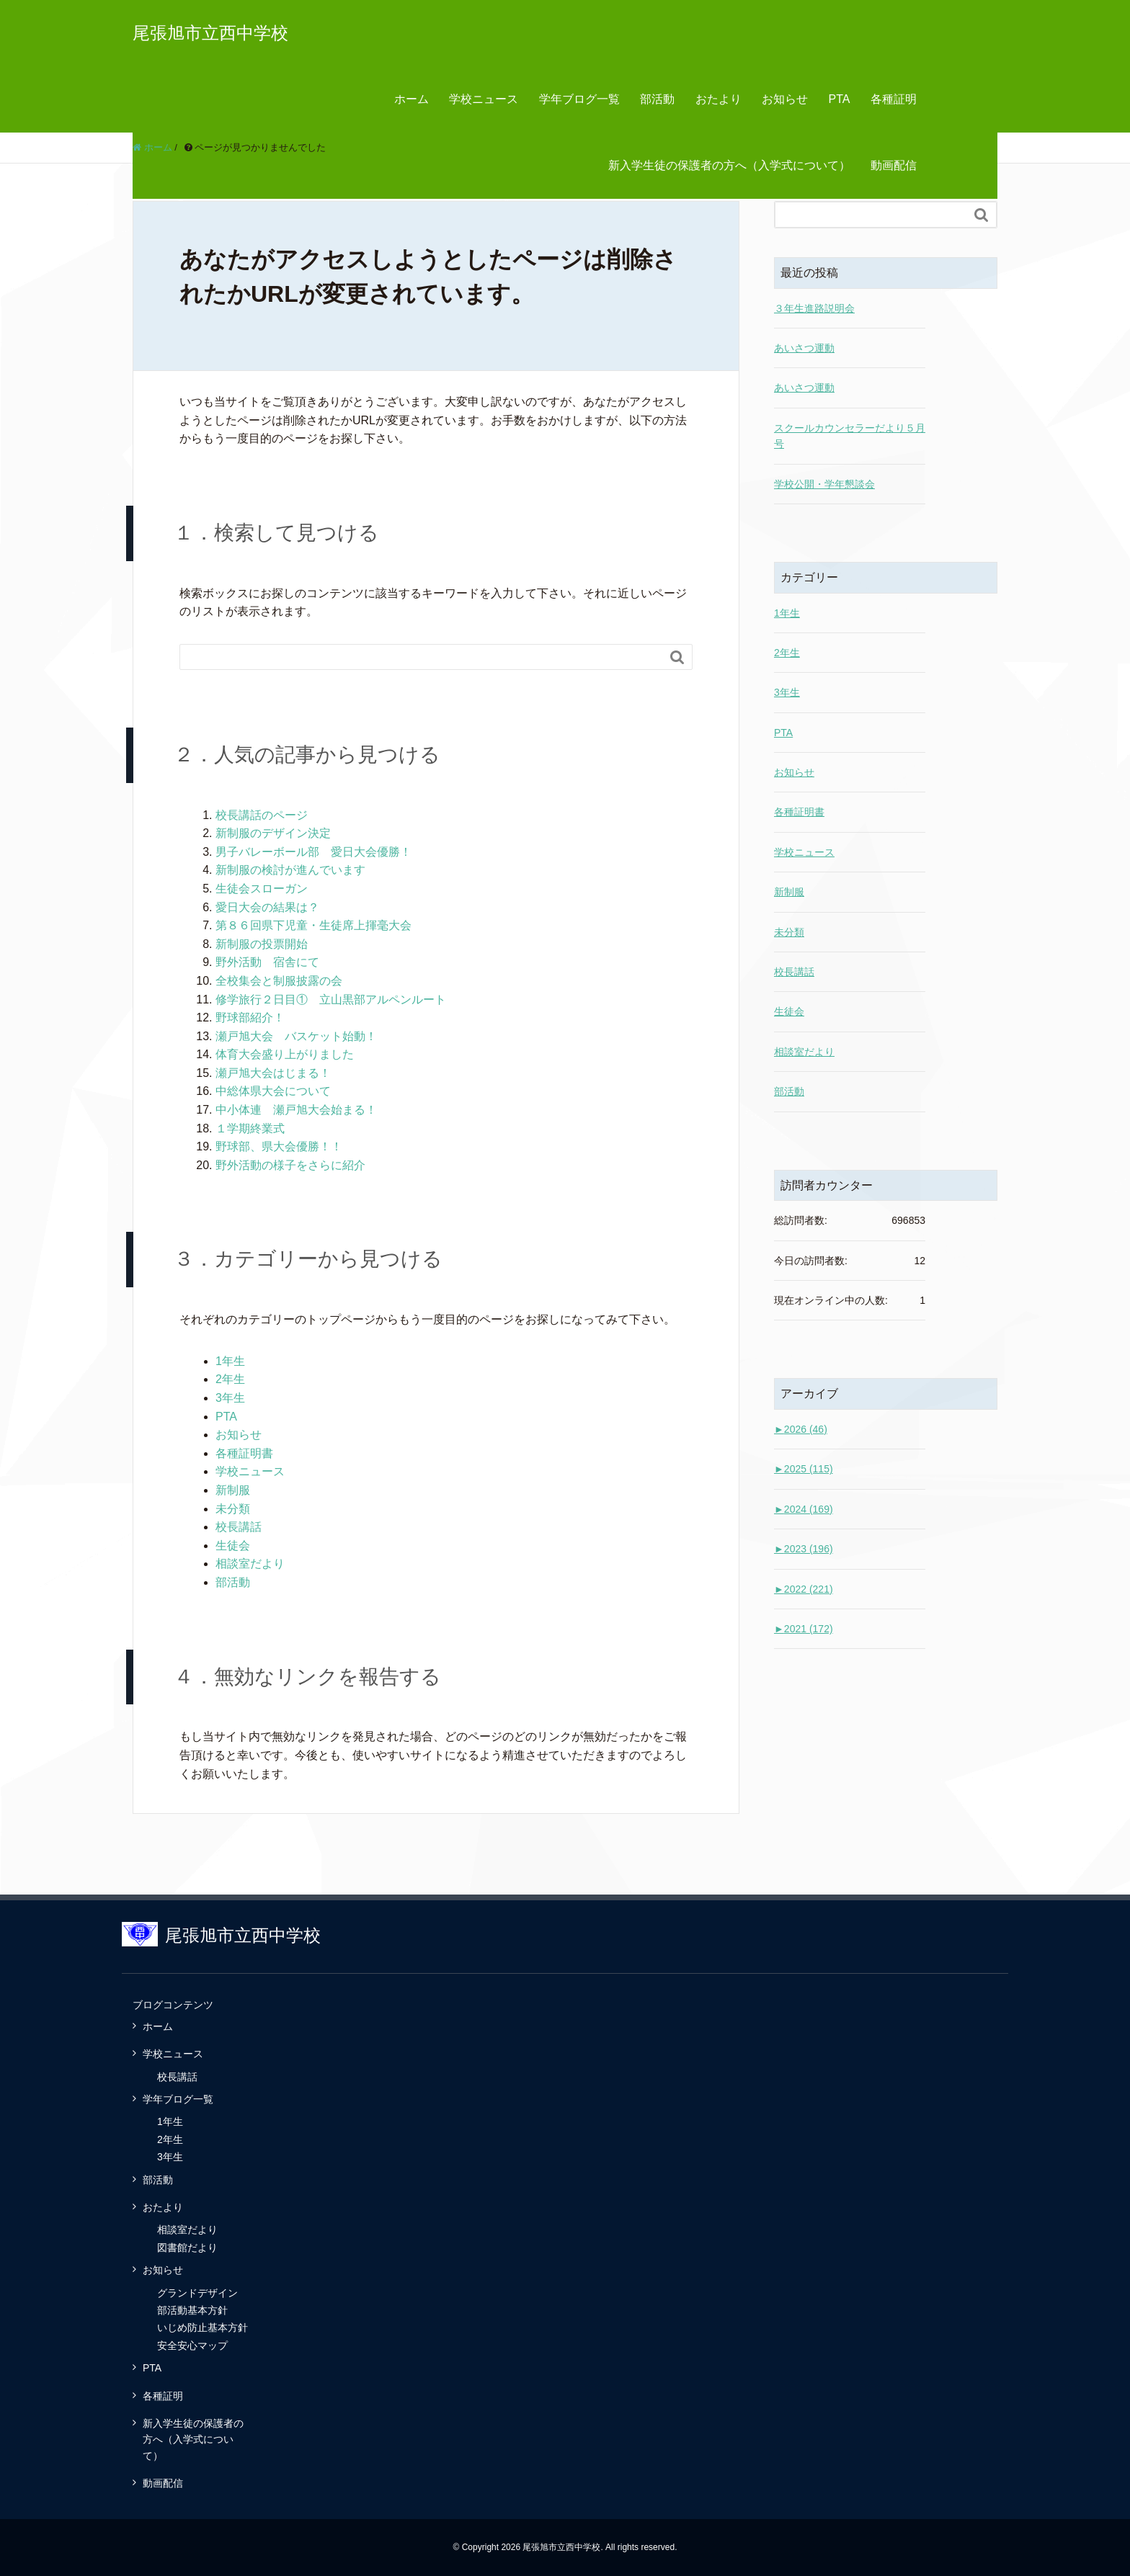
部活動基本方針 (192, 2310)
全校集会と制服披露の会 (278, 981)
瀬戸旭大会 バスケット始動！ (296, 1036)
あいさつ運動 (804, 348)
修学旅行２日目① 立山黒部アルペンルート (330, 999)
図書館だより (187, 2247)
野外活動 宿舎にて (267, 962)
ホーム (411, 99)
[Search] (421, 657)
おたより (718, 99)
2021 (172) (803, 1628)
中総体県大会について (273, 1091)
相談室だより (250, 1563)
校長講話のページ (261, 815)
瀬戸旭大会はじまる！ (273, 1073)
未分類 (232, 1509)
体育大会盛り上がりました (284, 1054)
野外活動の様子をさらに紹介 (290, 1165)
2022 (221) (803, 1589)
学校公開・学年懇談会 (824, 484)
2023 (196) (803, 1549)
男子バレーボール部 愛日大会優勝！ (313, 852)
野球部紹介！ (250, 1017)
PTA (839, 99)
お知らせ (785, 99)
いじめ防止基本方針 (202, 2327)
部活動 (657, 99)
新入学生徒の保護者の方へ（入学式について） (729, 165)
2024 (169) (803, 1509)
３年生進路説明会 (814, 308)
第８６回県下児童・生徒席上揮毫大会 (313, 925)
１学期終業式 (250, 1128)
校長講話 (238, 1527)
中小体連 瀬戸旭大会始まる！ (296, 1110)
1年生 (230, 1361)
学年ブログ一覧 (579, 99)
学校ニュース (483, 99)
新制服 (232, 1490)
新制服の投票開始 (261, 944)
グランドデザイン (197, 2293)
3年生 (230, 1398)
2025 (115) (803, 1469)
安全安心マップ (192, 2345)
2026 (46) (800, 1429)
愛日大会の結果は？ (267, 907)
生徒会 (232, 1545)
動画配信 (894, 165)
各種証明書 (244, 1453)
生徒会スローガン (261, 888)
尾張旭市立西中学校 (210, 33)
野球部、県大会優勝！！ (278, 1146)
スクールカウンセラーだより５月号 (849, 436)
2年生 (230, 1379)
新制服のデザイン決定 (273, 833)
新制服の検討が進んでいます (290, 870)
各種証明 (894, 99)
